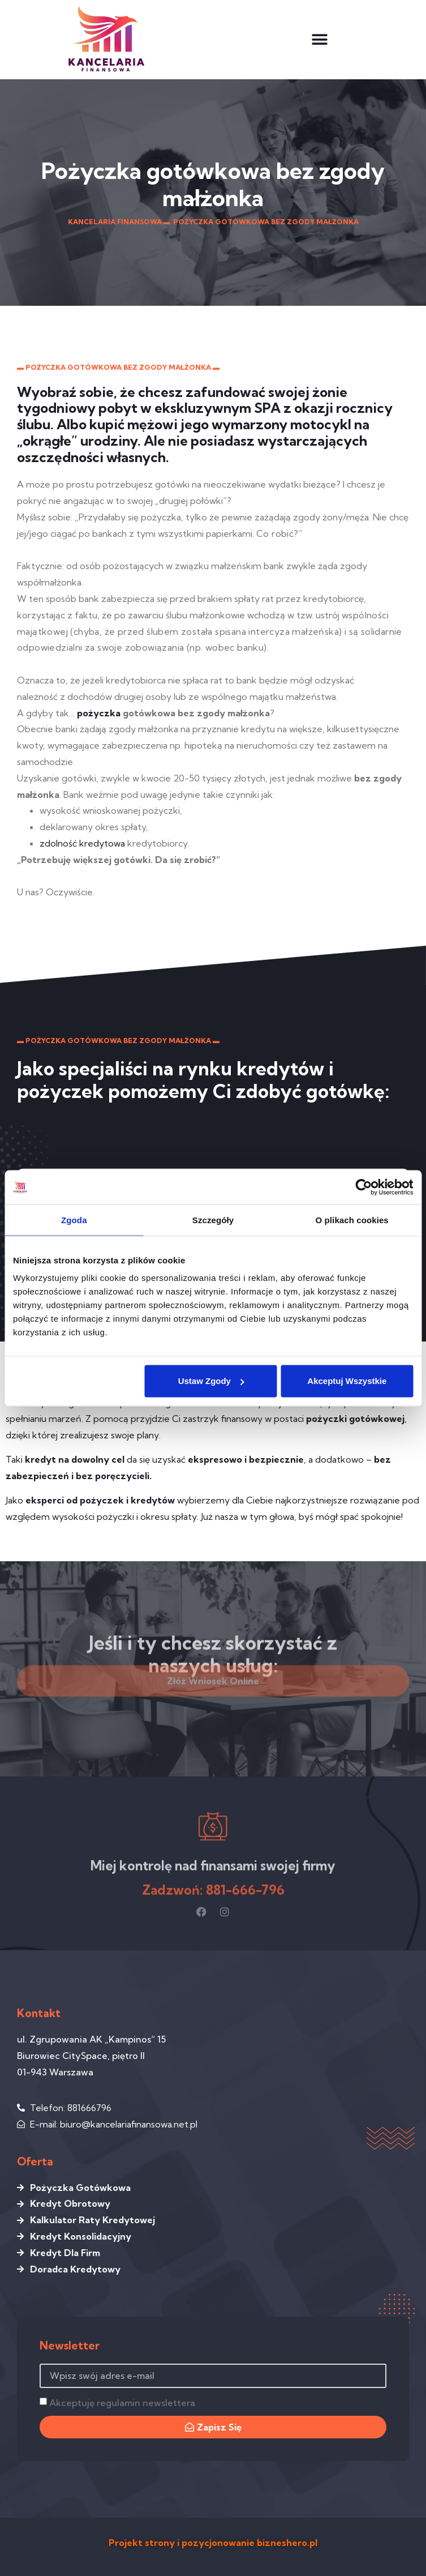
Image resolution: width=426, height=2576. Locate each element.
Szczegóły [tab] (213, 1219)
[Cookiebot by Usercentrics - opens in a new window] (363, 1186)
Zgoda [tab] (74, 1219)
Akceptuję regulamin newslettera (122, 2402)
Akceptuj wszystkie (346, 1381)
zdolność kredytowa (82, 843)
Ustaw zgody (211, 1381)
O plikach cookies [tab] (352, 1219)
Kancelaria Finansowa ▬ (119, 221)
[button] (319, 39)
